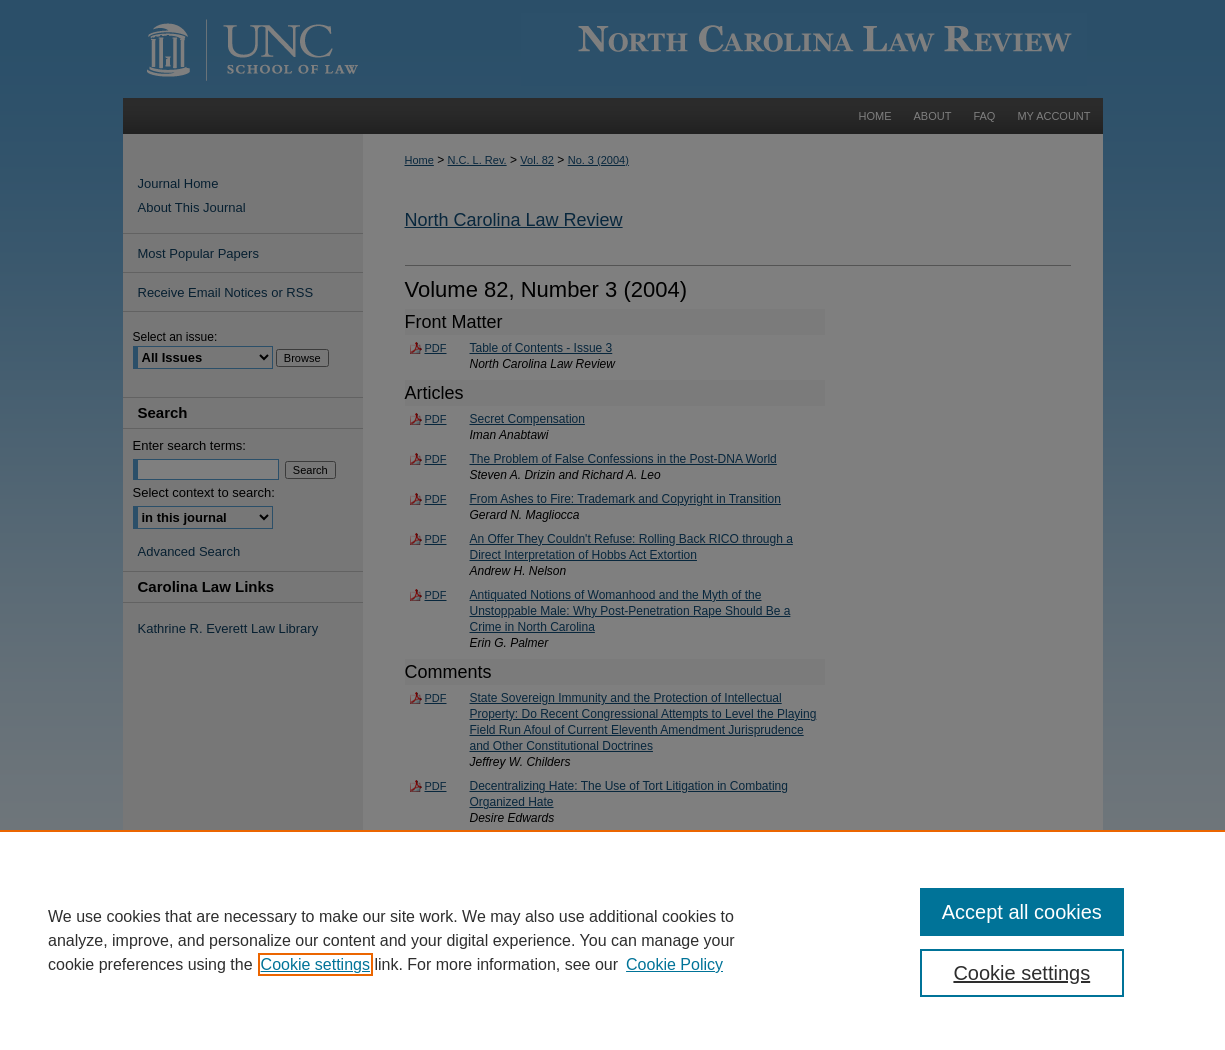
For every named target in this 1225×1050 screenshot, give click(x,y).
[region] (612, 940)
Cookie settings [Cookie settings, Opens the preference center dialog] (1021, 973)
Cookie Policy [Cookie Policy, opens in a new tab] (674, 964)
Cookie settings (315, 964)
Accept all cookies (1022, 912)
